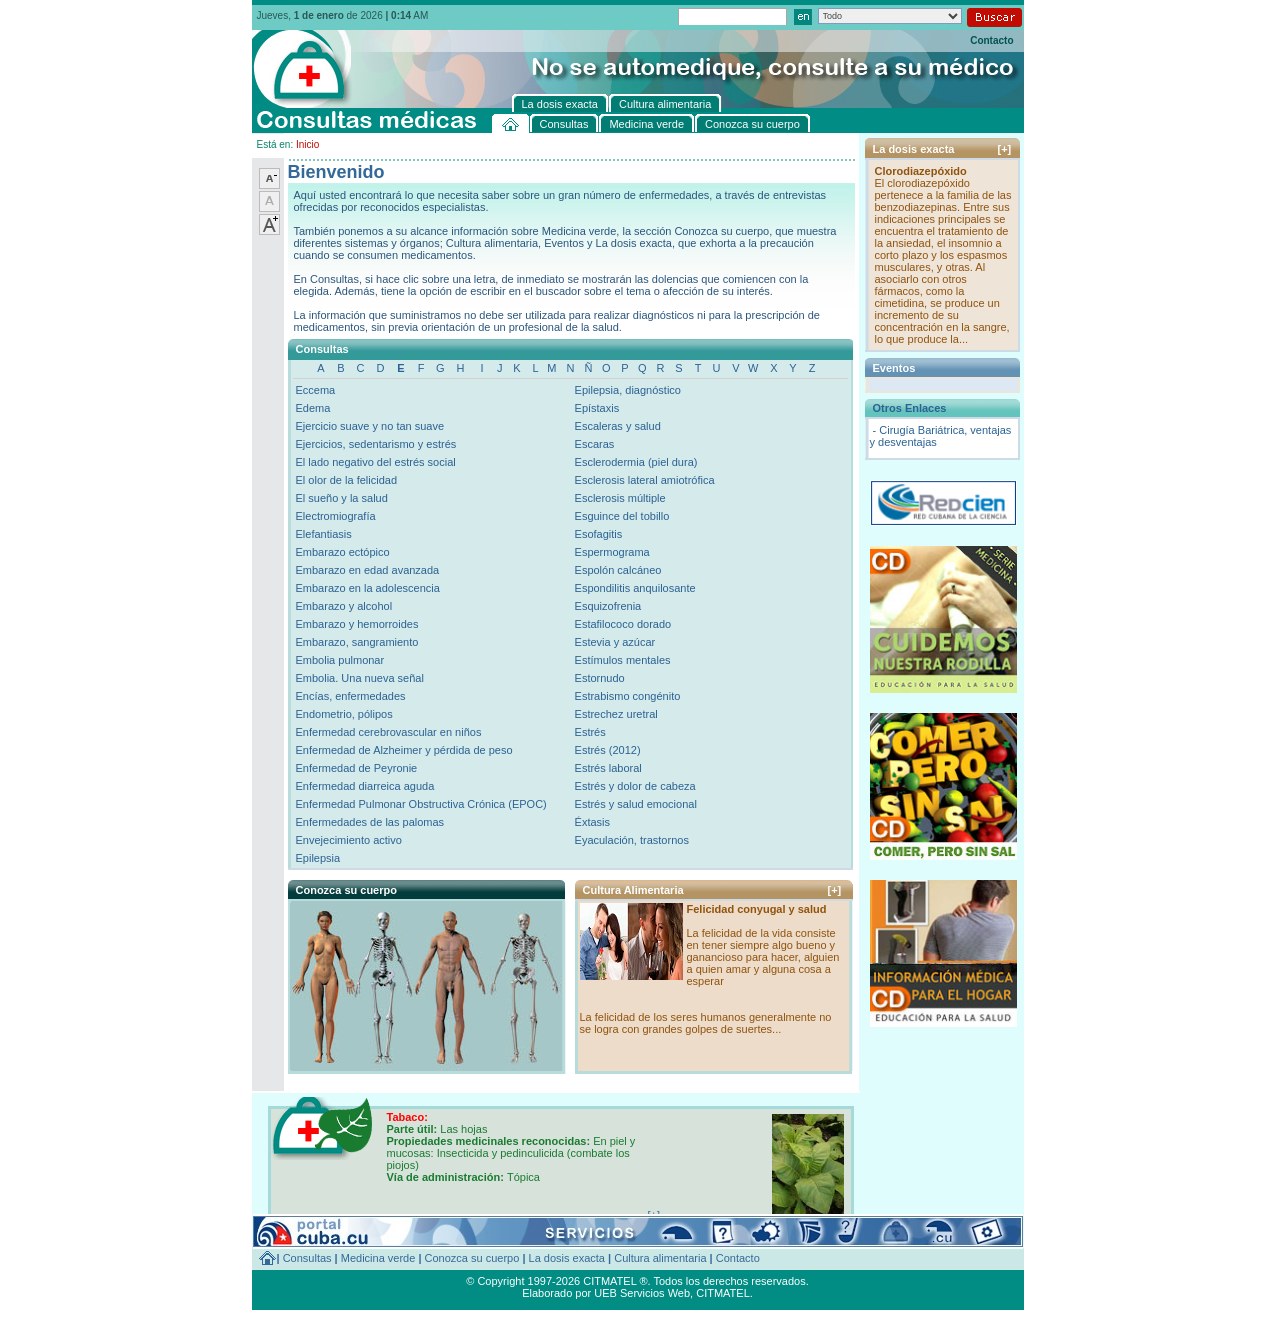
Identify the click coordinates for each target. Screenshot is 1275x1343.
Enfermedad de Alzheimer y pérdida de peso (404, 750)
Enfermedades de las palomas (370, 822)
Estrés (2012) (608, 750)
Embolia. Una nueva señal (360, 678)
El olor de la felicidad (347, 480)
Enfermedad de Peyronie (357, 768)
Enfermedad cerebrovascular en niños (389, 732)
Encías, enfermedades (351, 696)
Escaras (595, 444)
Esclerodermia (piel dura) (636, 462)
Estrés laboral (608, 768)
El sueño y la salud (342, 498)
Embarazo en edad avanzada (368, 570)
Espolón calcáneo (618, 570)
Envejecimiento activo (349, 840)
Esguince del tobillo (622, 516)
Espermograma (612, 552)
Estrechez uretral (616, 714)
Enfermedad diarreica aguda (365, 786)
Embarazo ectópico (343, 552)
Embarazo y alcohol (344, 606)
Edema (313, 408)
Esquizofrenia (608, 606)
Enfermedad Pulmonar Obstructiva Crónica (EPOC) (421, 804)
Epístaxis (597, 408)
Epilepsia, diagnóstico (628, 390)
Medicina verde (378, 1258)
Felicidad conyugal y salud (757, 909)
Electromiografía (336, 516)
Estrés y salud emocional (636, 804)
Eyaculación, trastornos (632, 840)
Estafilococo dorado (623, 624)
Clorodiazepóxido (921, 171)
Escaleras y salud (618, 426)
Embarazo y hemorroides (357, 624)
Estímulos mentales (623, 660)
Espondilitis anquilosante (635, 588)
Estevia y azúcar (615, 642)
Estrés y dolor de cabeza (635, 786)
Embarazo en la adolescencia (368, 588)
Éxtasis (592, 822)
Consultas (307, 1258)
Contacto (991, 40)
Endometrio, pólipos (344, 714)
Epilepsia (318, 858)
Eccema (316, 390)
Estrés (590, 732)
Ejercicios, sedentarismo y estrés (376, 444)
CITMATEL (723, 1293)
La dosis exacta (567, 1258)
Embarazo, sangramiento (357, 642)
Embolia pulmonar (340, 660)
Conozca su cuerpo (472, 1258)
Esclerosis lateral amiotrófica (645, 480)
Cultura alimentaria (660, 1258)
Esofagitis (599, 534)
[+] (835, 890)
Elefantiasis (324, 534)
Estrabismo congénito (628, 696)
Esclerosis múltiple (620, 498)
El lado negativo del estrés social (376, 462)
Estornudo (600, 678)
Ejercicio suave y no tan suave (370, 426)
